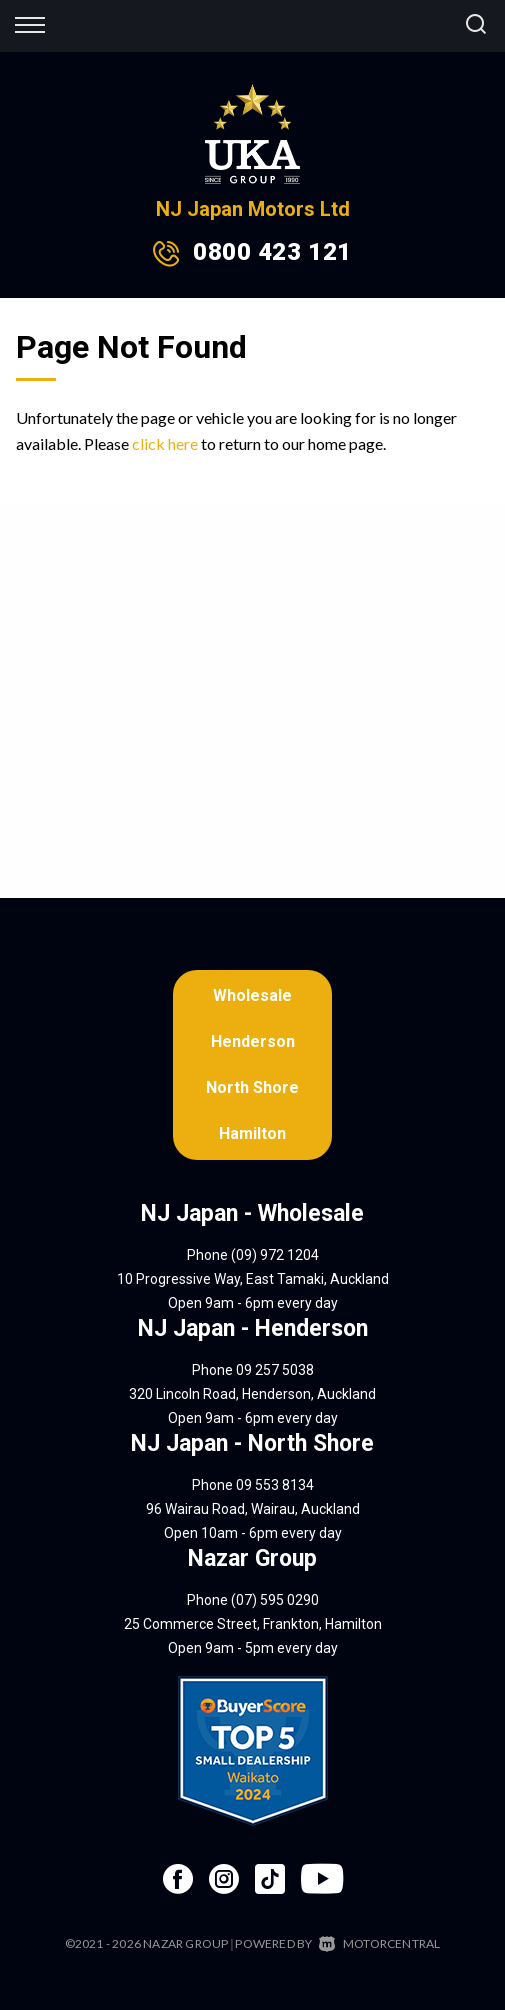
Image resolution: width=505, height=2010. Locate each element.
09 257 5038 (275, 1370)
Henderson (253, 1041)
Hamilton (252, 1133)
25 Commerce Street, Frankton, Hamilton (253, 1624)
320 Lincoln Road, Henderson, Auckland (252, 1394)
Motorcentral (380, 1943)
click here (165, 443)
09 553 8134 (275, 1485)
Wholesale (252, 995)
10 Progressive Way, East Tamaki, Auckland (253, 1279)
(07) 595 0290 (275, 1600)
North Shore (252, 1087)
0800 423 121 (272, 252)
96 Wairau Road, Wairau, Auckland (253, 1509)
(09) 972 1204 (275, 1255)
